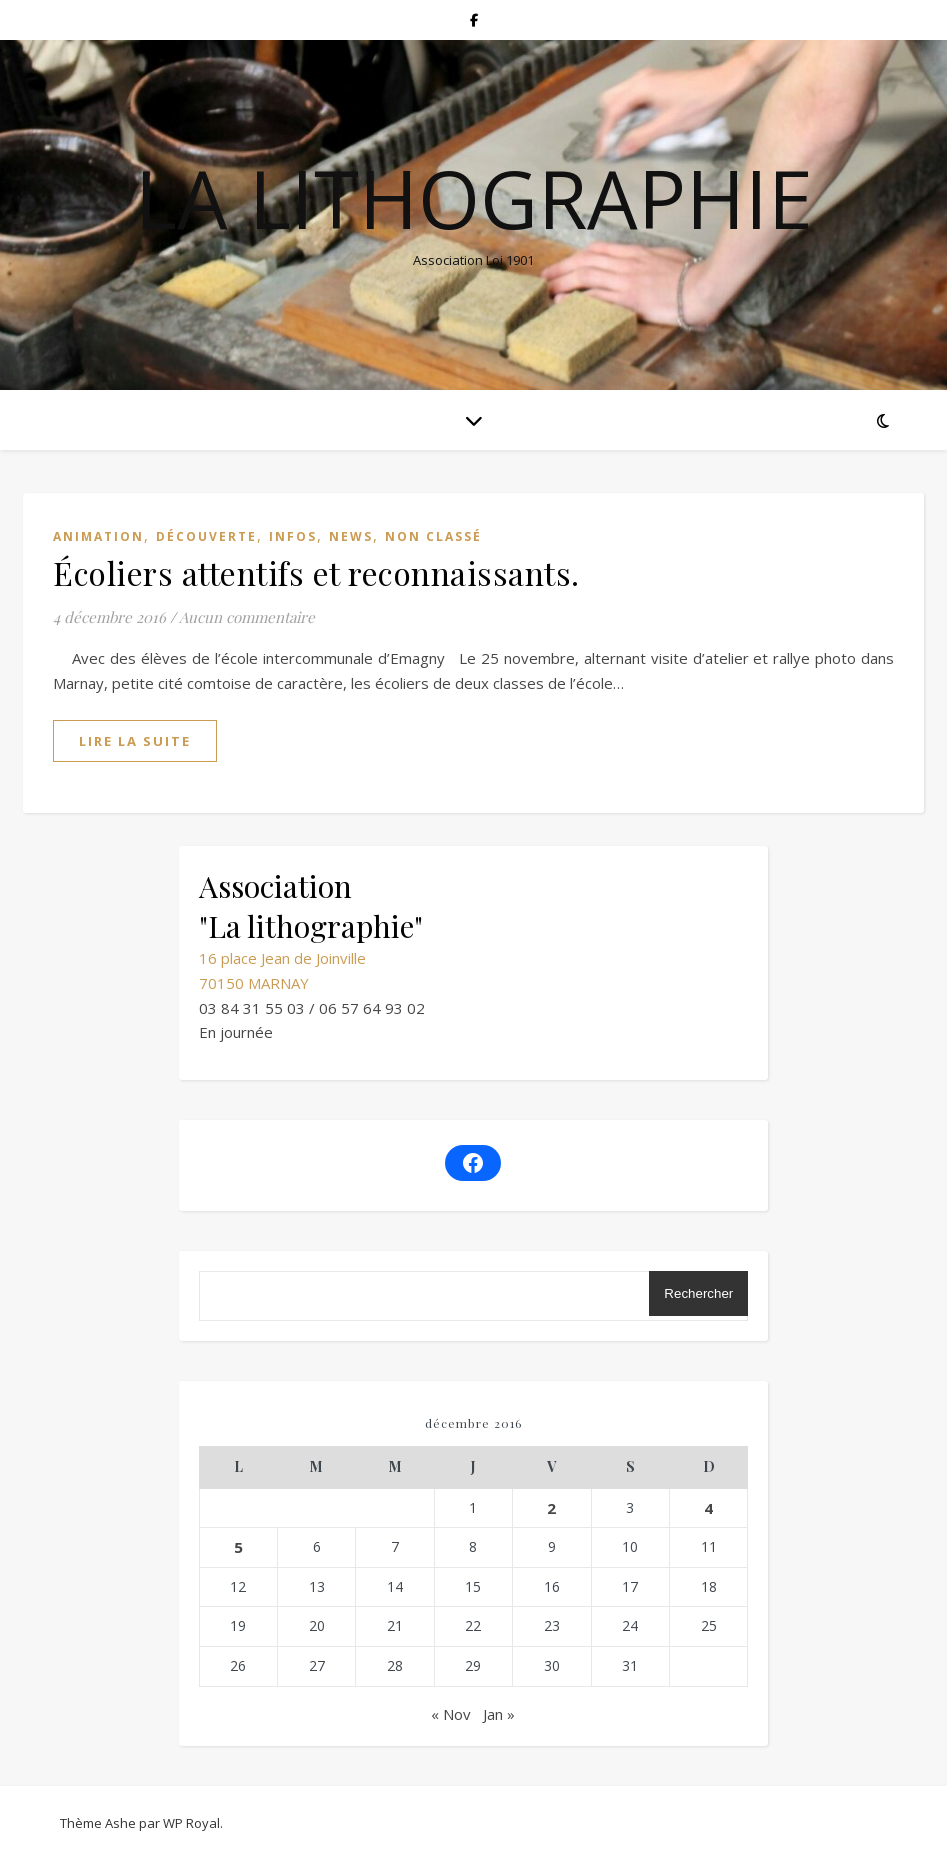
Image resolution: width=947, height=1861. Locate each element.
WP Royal (191, 1823)
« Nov (451, 1714)
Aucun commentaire (247, 617)
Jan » (499, 1714)
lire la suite (135, 741)
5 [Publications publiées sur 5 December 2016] (238, 1547)
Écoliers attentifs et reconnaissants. (316, 572)
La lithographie (474, 198)
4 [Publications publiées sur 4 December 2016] (708, 1508)
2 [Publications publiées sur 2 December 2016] (551, 1508)
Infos (293, 536)
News (351, 536)
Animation (98, 536)
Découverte (206, 536)
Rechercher (698, 1293)
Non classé (433, 536)
